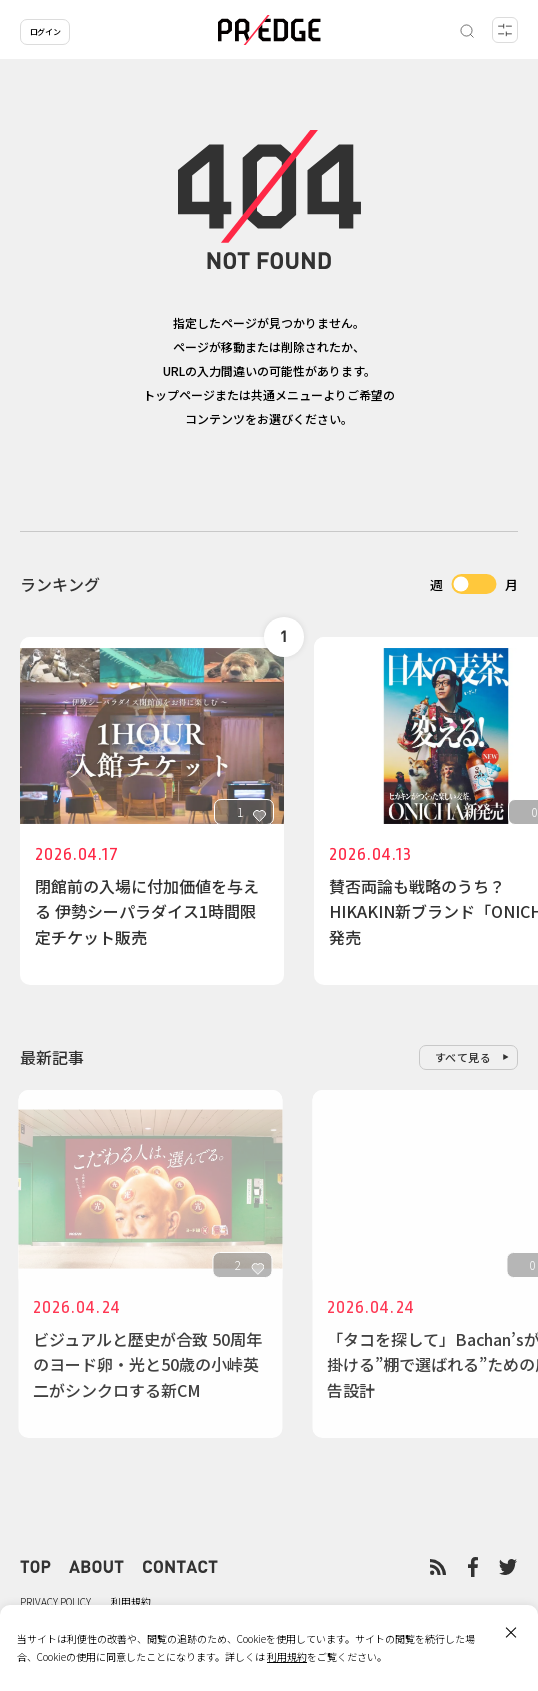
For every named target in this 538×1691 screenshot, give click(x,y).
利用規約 (131, 1601)
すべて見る (463, 1057)
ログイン (45, 31)
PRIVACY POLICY (55, 1601)
